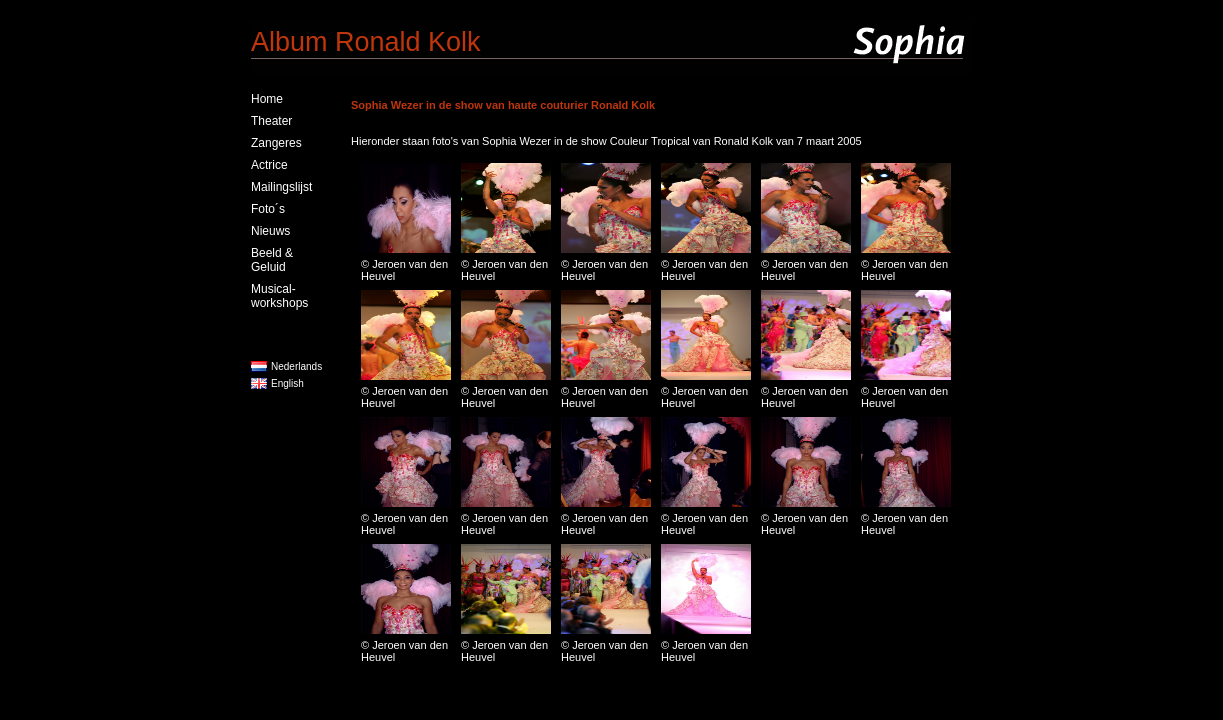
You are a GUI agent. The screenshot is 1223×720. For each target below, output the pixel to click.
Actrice (269, 165)
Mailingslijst (281, 187)
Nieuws (270, 231)
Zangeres (276, 143)
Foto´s (268, 209)
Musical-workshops (279, 296)
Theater (271, 121)
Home (267, 99)
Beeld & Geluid (272, 260)
